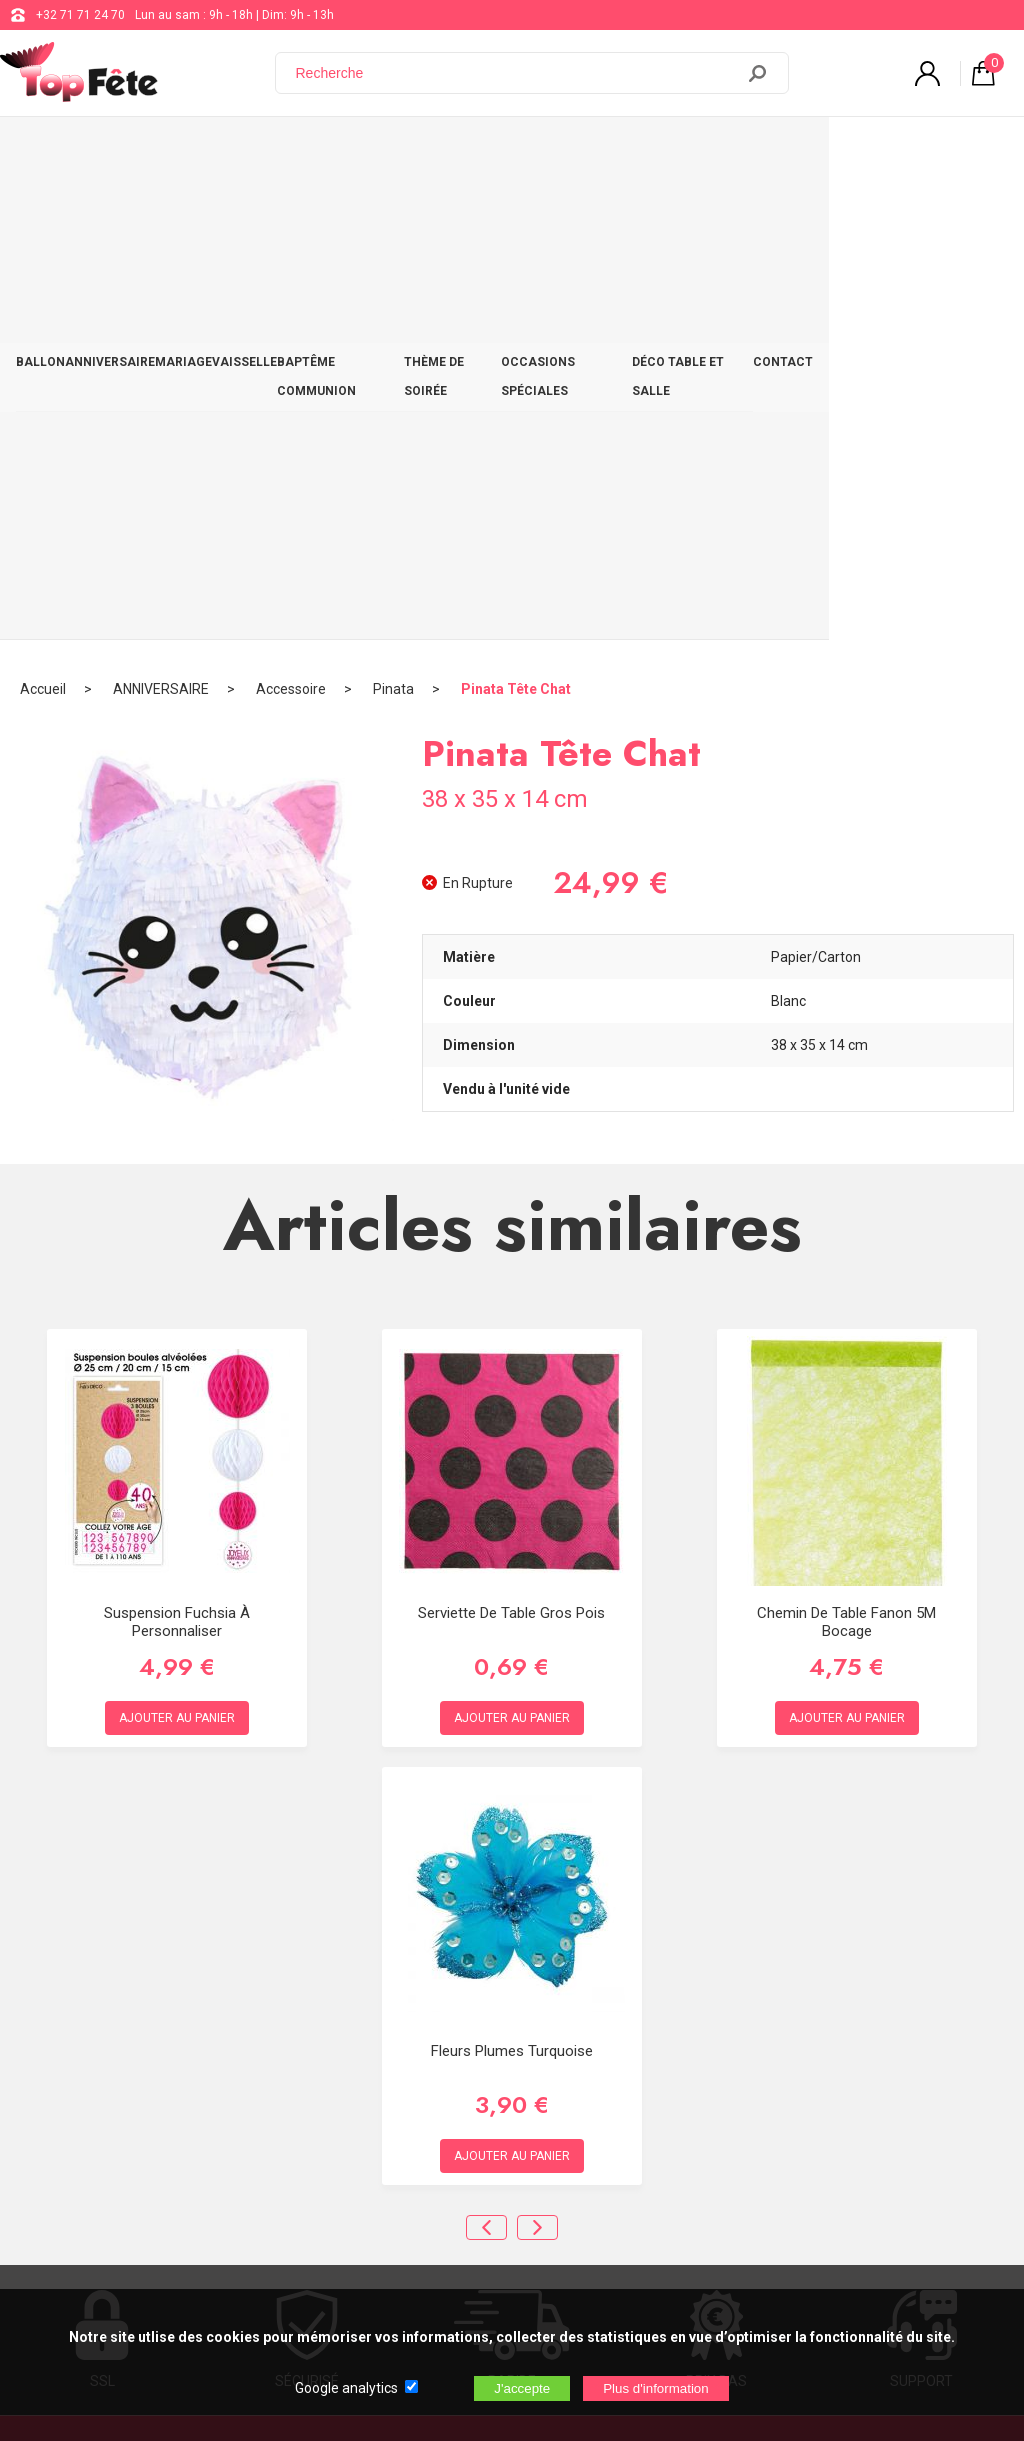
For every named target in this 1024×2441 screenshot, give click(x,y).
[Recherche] (517, 73)
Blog (514, 2094)
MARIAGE (224, 152)
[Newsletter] (331, 2274)
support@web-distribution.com (587, 2044)
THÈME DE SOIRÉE (560, 152)
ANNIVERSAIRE (135, 152)
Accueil (43, 215)
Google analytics (346, 2388)
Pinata (393, 215)
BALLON (48, 152)
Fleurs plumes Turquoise (512, 1576)
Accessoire (291, 215)
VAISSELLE (302, 152)
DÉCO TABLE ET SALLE (856, 152)
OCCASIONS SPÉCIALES (702, 152)
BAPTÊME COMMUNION (421, 152)
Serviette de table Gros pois (511, 1138)
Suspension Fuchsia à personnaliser (177, 1147)
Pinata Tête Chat (516, 215)
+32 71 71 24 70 (80, 15)
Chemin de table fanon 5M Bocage (846, 1147)
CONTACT (970, 152)
